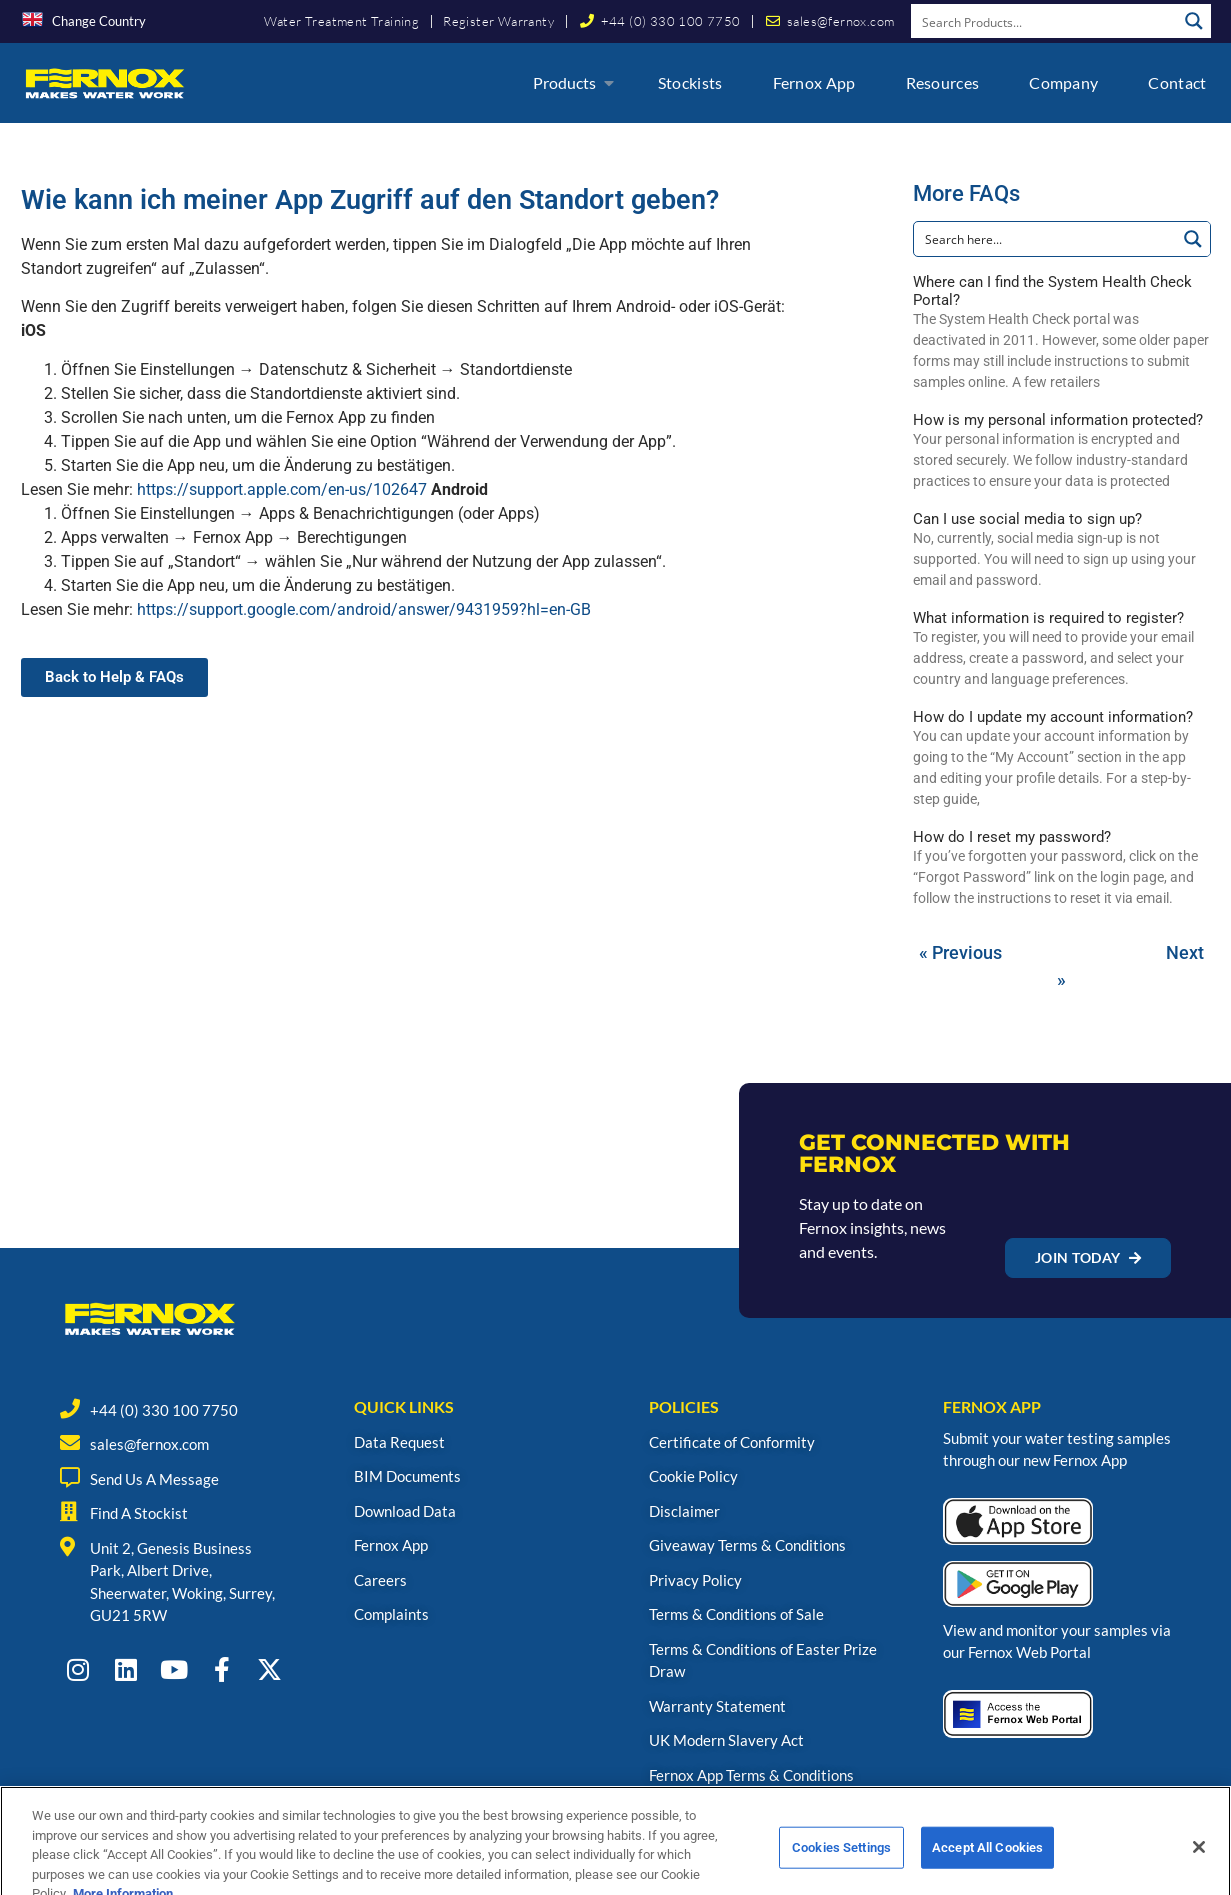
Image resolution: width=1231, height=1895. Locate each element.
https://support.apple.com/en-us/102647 (282, 489)
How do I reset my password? (1012, 837)
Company (1063, 82)
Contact (1177, 82)
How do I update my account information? (1053, 717)
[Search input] (1045, 21)
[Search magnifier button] (1194, 21)
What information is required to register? (1048, 618)
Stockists (690, 82)
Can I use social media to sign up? (1027, 519)
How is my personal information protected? (1058, 420)
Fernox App (814, 82)
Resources (943, 82)
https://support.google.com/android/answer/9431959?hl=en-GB (364, 609)
